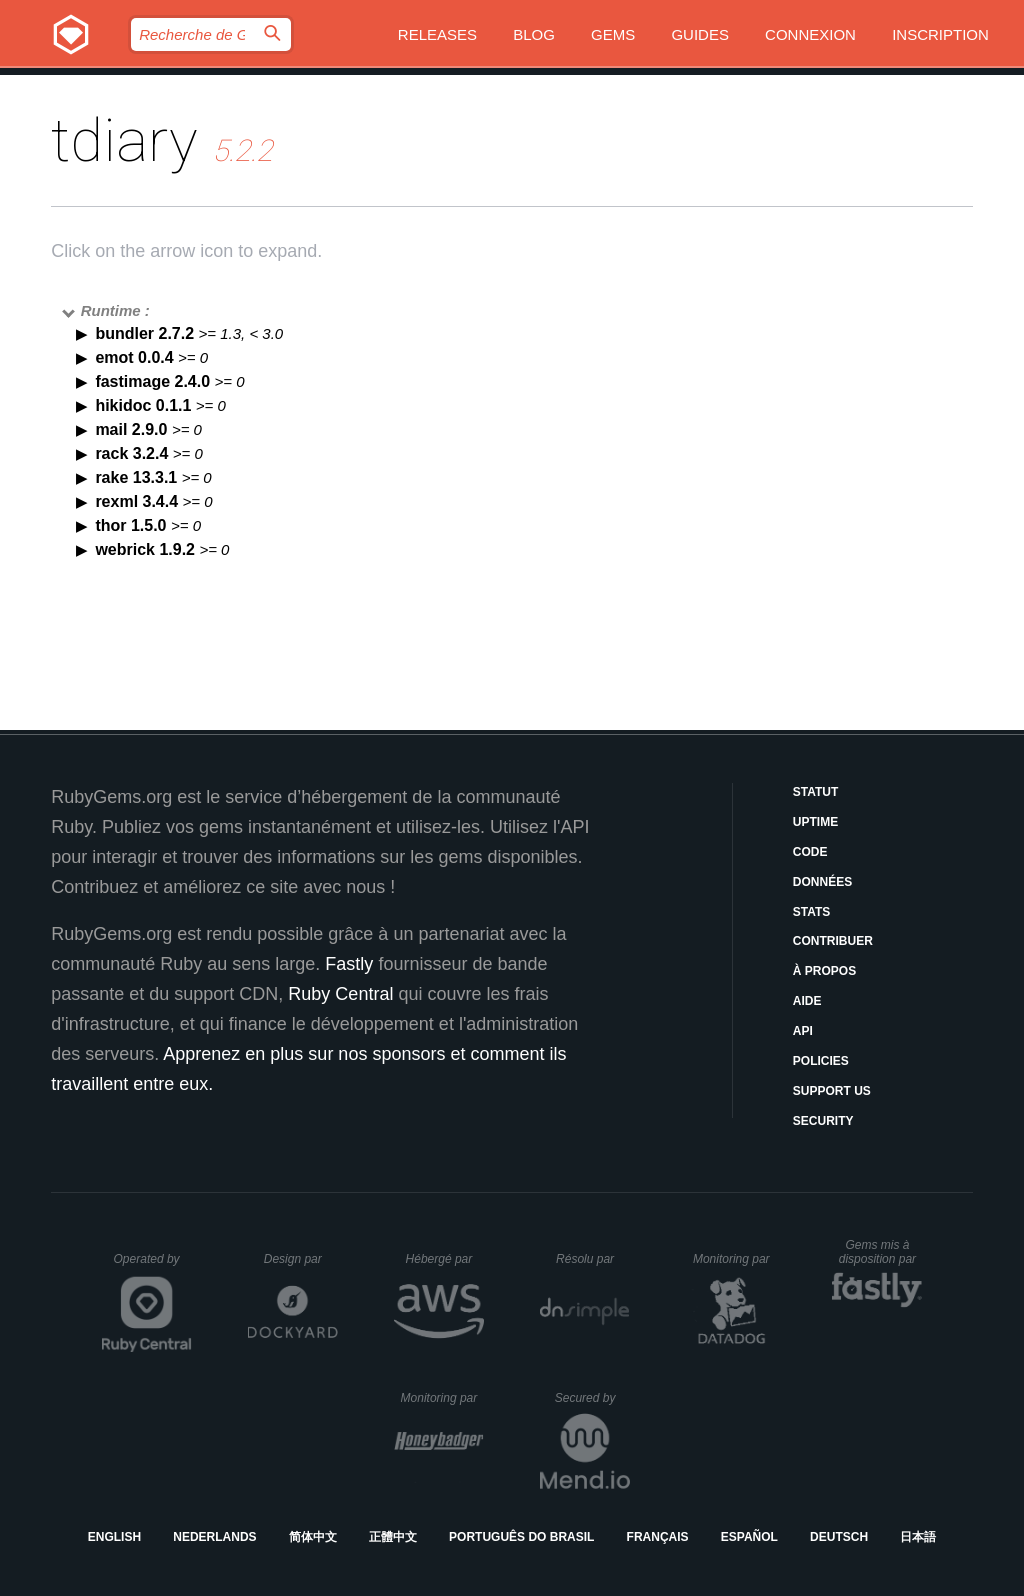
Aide (807, 1001)
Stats (812, 912)
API (803, 1031)
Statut (816, 792)
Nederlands (214, 1537)
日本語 (918, 1537)
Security (823, 1121)
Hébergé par (445, 1259)
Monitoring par (734, 1259)
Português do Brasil (521, 1537)
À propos (824, 971)
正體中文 (393, 1537)
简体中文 (313, 1537)
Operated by (153, 1266)
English (114, 1537)
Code (810, 852)
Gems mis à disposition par (881, 1252)
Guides (700, 34)
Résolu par (593, 1259)
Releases (437, 34)
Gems (613, 34)
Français (658, 1537)
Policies (821, 1061)
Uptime (815, 822)
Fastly (349, 964)
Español (749, 1537)
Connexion (810, 34)
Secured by (592, 1398)
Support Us (832, 1091)
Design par (301, 1259)
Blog (534, 34)
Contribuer (833, 941)
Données (822, 882)
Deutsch (839, 1537)
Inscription (940, 34)
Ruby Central (340, 994)
